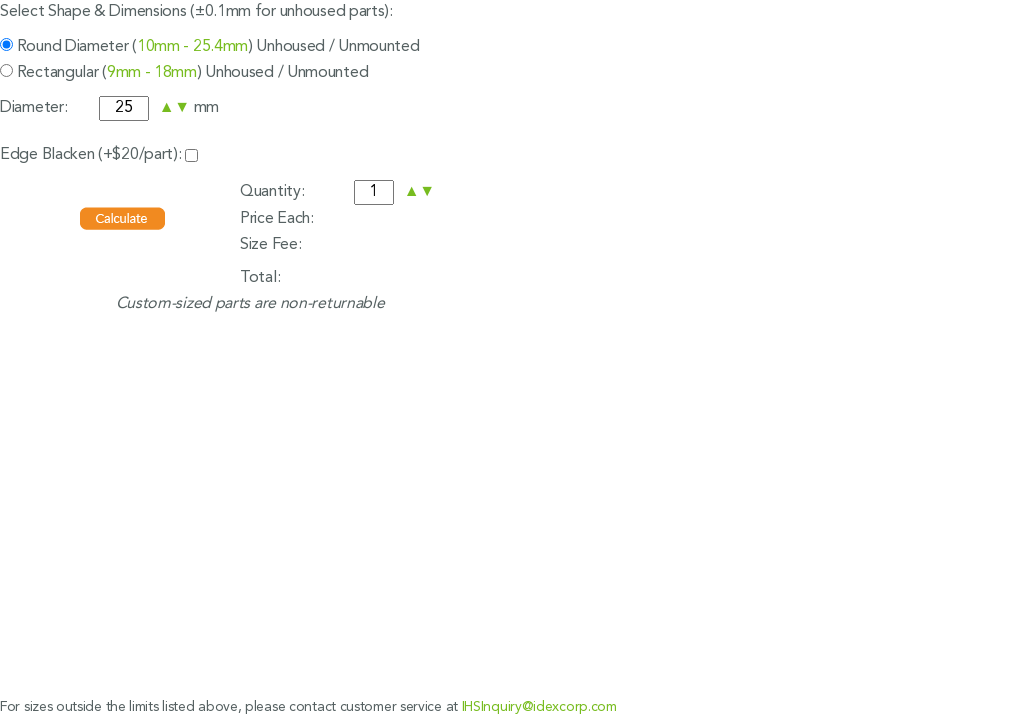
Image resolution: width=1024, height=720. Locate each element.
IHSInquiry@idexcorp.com (539, 707)
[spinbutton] (124, 108)
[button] (167, 108)
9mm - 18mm (152, 73)
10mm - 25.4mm (192, 47)
